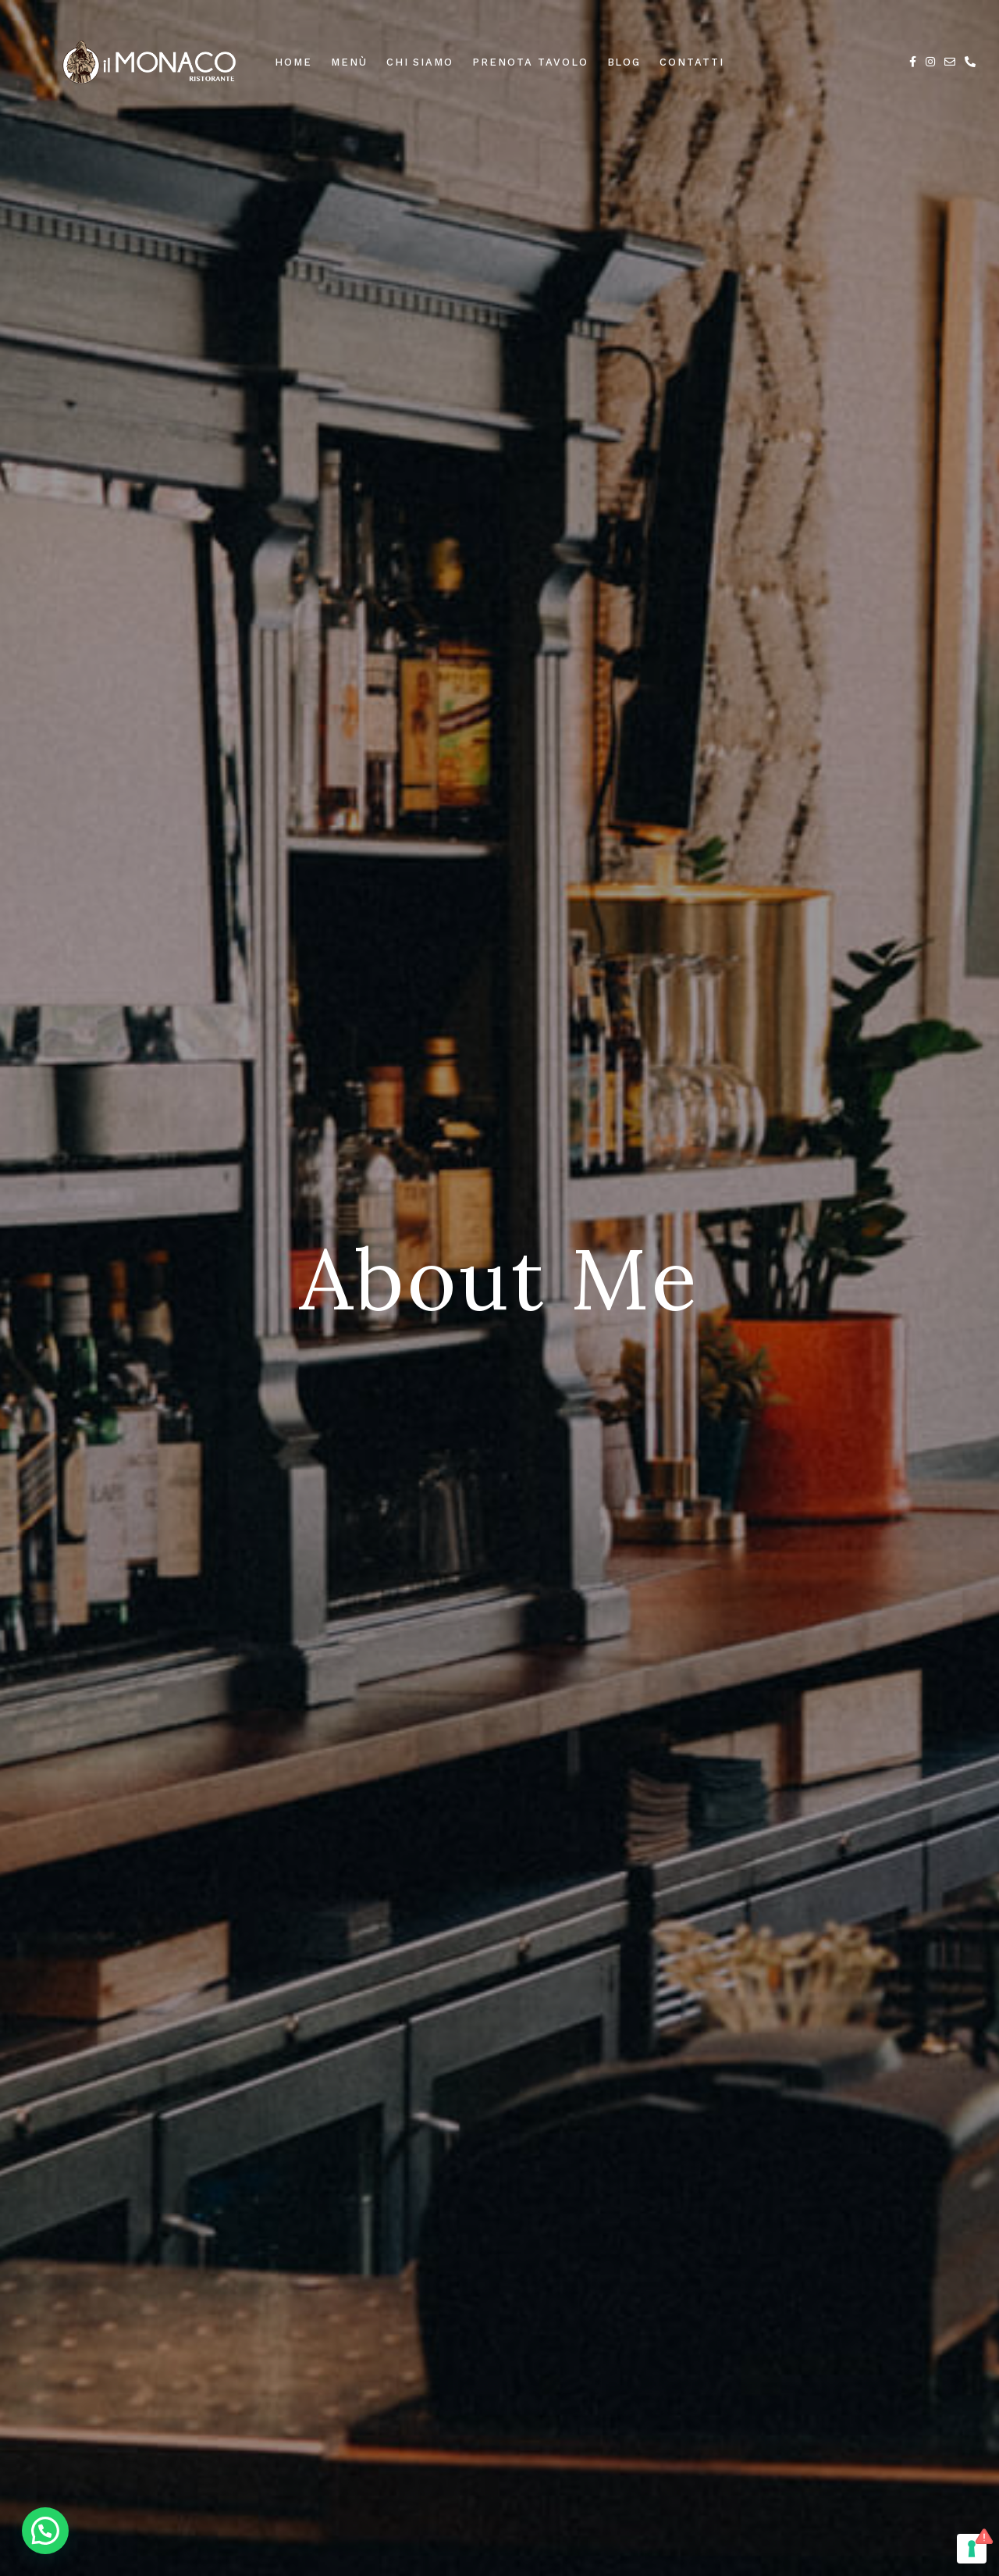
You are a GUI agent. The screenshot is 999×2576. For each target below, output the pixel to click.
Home (293, 62)
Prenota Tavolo (530, 62)
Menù (349, 62)
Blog (624, 62)
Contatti (691, 62)
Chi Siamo (420, 62)
